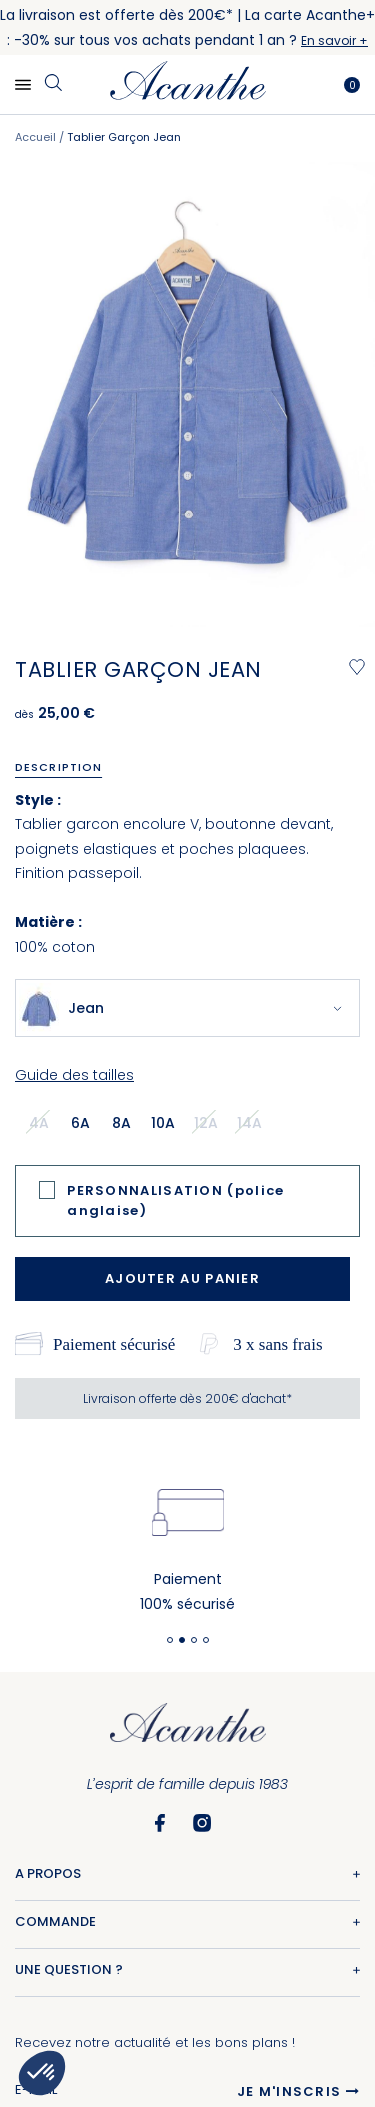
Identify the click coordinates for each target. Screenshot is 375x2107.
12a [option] (206, 1123)
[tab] (65, 767)
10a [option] (163, 1123)
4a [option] (39, 1123)
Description (58, 767)
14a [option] (249, 1123)
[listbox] (151, 1122)
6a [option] (80, 1123)
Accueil (35, 137)
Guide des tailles (74, 1075)
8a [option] (121, 1123)
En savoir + (334, 40)
